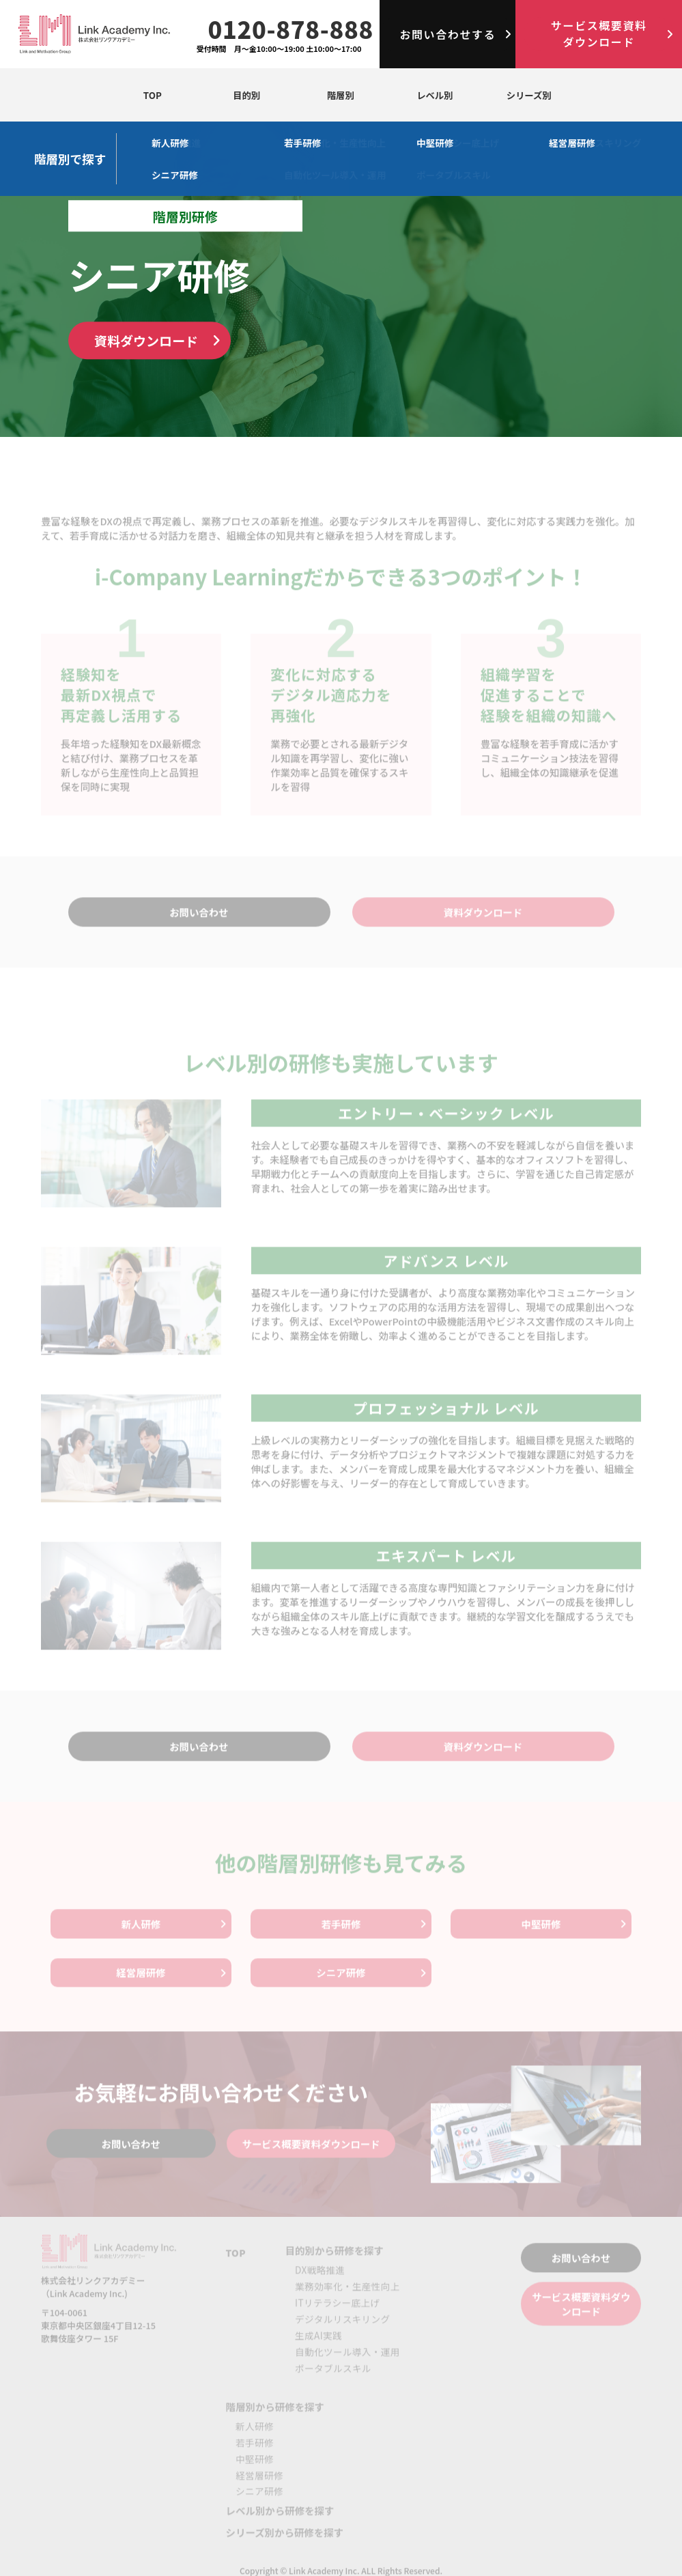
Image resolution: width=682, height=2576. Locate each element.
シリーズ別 (529, 95)
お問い (447, 34)
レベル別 (434, 95)
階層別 (340, 95)
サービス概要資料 (599, 33)
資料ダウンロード (146, 340)
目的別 (245, 95)
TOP (152, 95)
